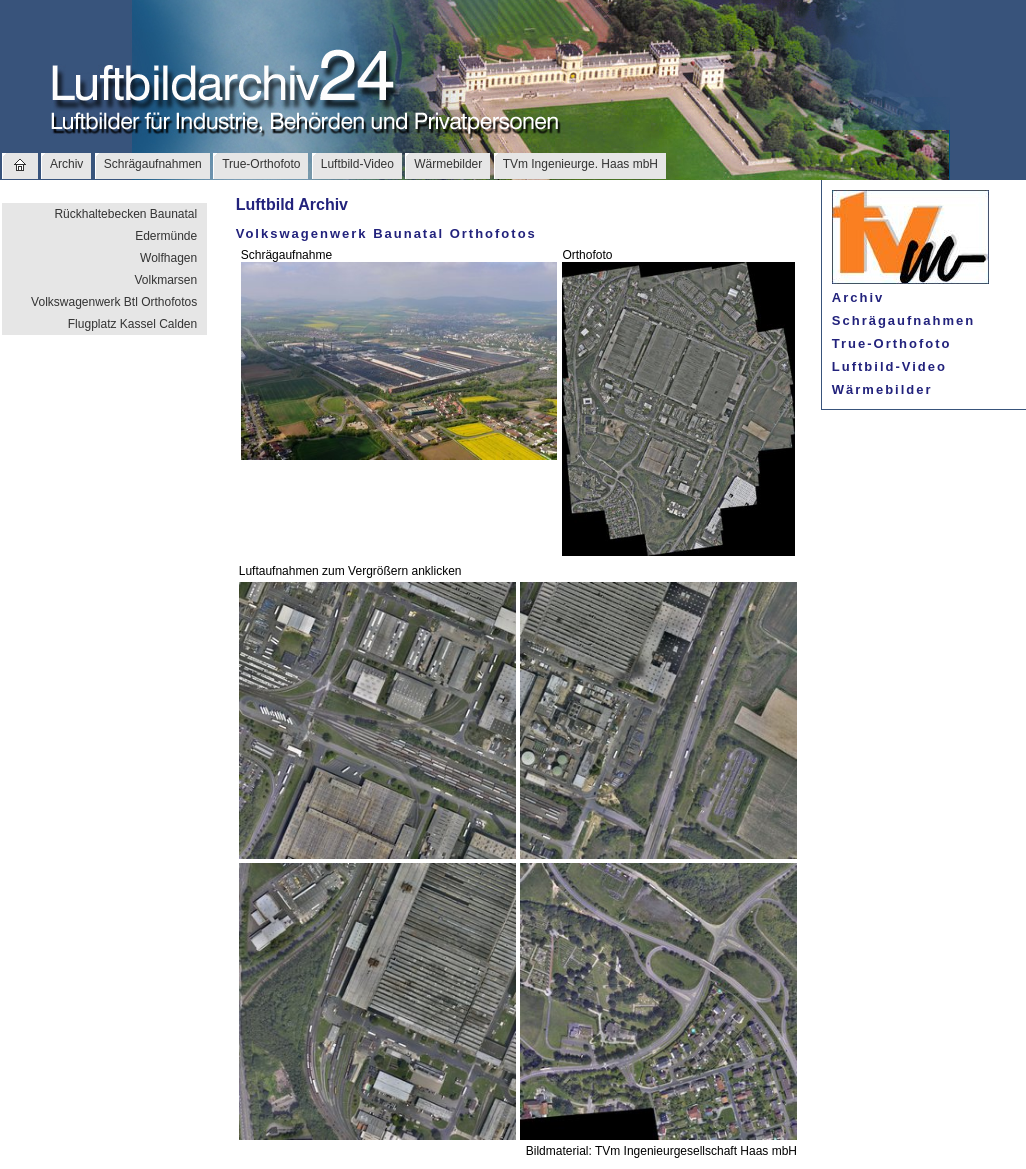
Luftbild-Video (357, 164)
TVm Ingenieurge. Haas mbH (580, 164)
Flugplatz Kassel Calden (132, 324)
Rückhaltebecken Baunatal (125, 214)
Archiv (66, 164)
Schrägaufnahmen (153, 164)
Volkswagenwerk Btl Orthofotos (114, 302)
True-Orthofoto (261, 164)
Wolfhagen (168, 258)
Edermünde (166, 236)
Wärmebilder (448, 164)
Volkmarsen (165, 280)
